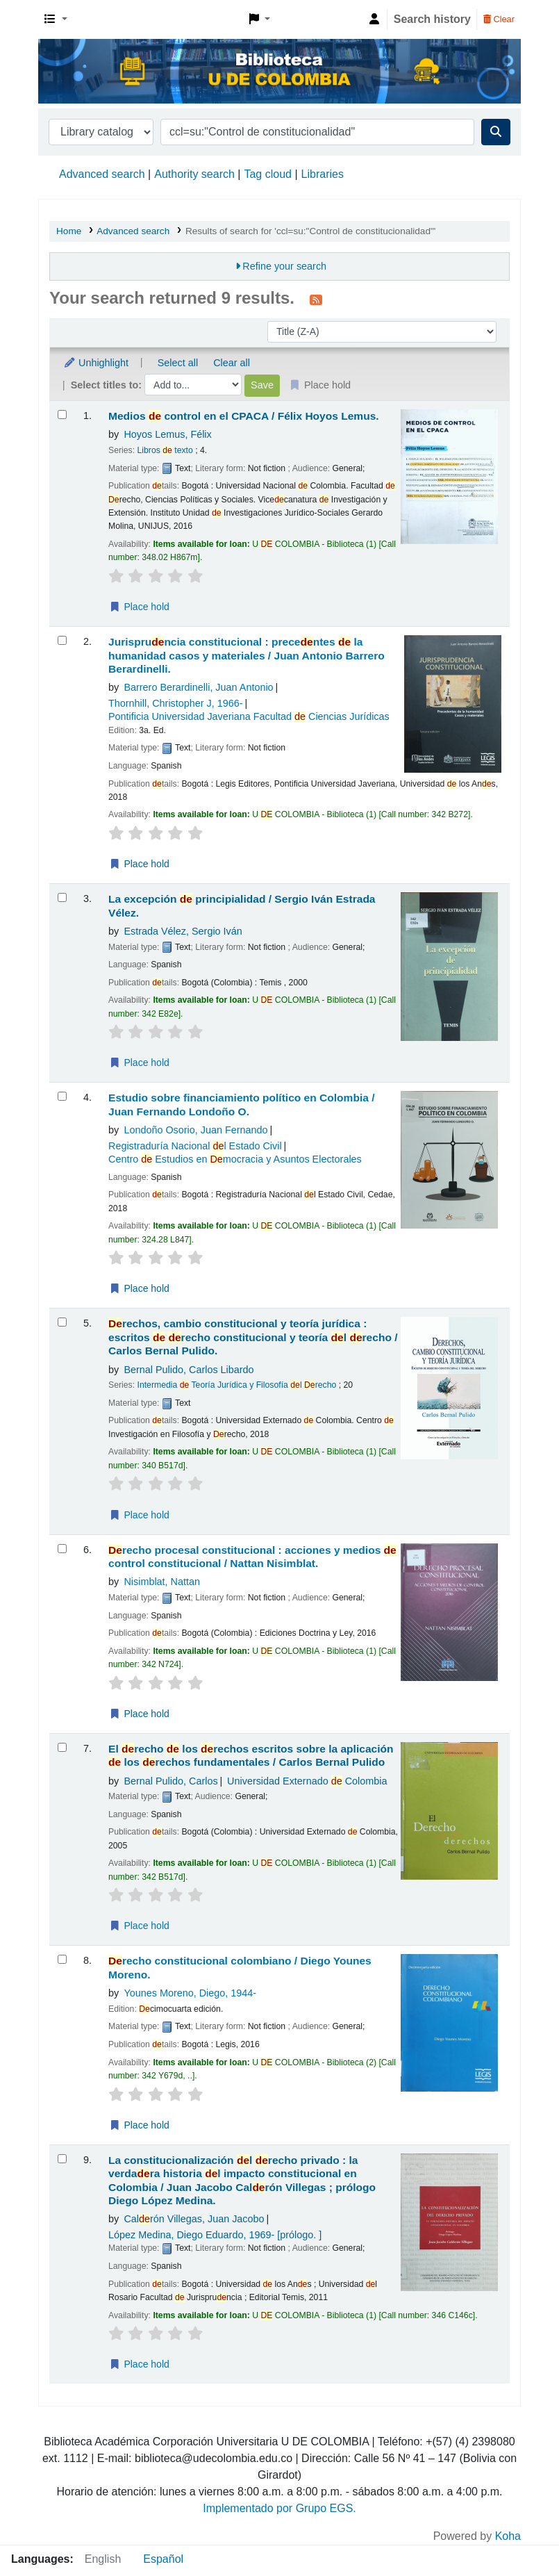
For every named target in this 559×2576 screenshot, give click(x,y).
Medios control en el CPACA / (243, 416)
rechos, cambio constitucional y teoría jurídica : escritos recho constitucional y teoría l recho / (253, 1337)
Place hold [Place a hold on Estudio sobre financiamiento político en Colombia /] (139, 1288)
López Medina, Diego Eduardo (215, 2234)
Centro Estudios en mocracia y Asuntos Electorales (235, 1159)
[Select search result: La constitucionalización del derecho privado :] (62, 2158)
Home (68, 231)
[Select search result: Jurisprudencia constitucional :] (62, 640)
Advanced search (102, 174)
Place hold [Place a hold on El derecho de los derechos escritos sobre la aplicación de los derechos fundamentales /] (139, 1925)
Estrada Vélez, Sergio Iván (183, 931)
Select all (178, 362)
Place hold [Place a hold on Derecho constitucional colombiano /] (139, 2125)
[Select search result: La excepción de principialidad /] (62, 897)
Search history (432, 19)
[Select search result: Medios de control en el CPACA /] (62, 414)
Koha (508, 2536)
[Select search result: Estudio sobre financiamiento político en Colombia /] (62, 1096)
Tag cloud (268, 174)
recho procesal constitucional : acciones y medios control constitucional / (252, 1556)
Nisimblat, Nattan (162, 1581)
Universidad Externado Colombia (307, 1781)
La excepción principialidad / (242, 905)
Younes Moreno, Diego (190, 1993)
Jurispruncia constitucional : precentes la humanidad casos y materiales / (246, 655)
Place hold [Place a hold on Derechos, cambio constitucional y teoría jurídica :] (139, 1514)
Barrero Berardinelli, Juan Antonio (198, 687)
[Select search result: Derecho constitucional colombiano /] (62, 1959)
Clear (499, 19)
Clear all (231, 362)
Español (163, 2559)
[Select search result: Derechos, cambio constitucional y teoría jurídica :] (62, 1322)
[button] (56, 19)
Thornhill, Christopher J (175, 703)
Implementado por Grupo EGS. (279, 2508)
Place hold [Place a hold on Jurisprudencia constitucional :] (139, 863)
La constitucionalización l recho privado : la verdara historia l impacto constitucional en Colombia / (242, 2180)
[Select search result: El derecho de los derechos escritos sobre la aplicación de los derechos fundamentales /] (62, 1747)
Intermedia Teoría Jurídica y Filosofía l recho (237, 1385)
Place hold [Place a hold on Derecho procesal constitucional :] (139, 1713)
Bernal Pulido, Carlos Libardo (188, 1369)
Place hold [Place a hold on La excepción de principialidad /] (139, 1062)
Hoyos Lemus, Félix (167, 434)
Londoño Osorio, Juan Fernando (195, 1129)
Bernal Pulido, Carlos (170, 1781)
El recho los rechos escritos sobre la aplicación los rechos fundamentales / (250, 1755)
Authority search (194, 174)
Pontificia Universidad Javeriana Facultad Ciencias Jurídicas (249, 716)
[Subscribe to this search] (316, 299)
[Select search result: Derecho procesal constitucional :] (62, 1548)
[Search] (495, 132)
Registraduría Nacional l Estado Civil (195, 1145)
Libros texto (165, 450)
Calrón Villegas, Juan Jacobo (194, 2218)
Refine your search (284, 266)
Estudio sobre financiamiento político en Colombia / (241, 1104)
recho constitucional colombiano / (240, 1967)
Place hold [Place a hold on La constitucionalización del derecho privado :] (139, 2364)
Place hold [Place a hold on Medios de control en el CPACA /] (139, 606)
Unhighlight (95, 362)
